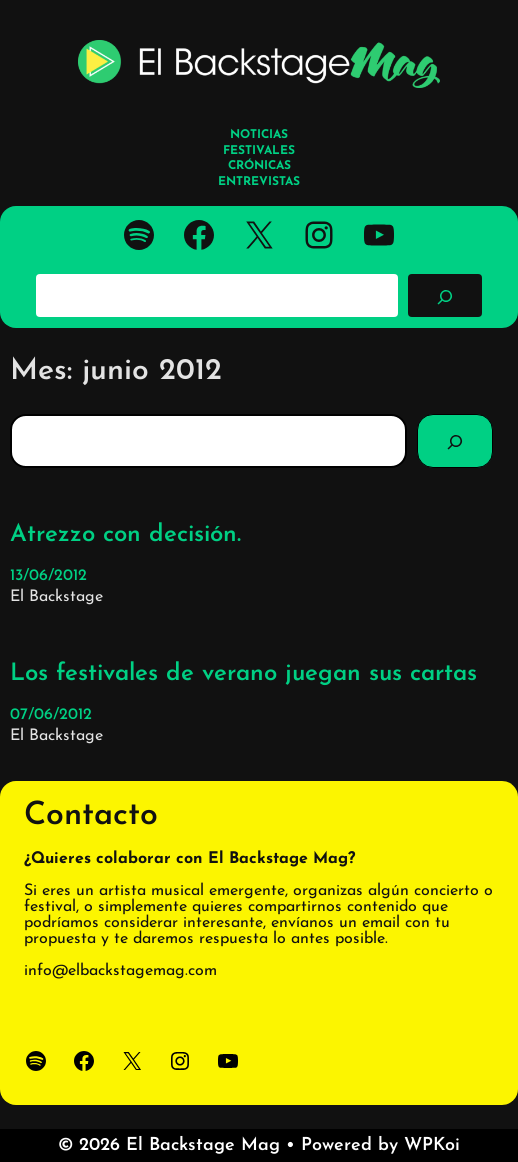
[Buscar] (445, 295)
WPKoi (432, 1145)
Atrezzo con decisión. (125, 535)
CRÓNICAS (259, 166)
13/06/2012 (48, 576)
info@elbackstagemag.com (120, 971)
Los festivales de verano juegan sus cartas (243, 674)
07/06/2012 (51, 715)
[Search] (455, 441)
